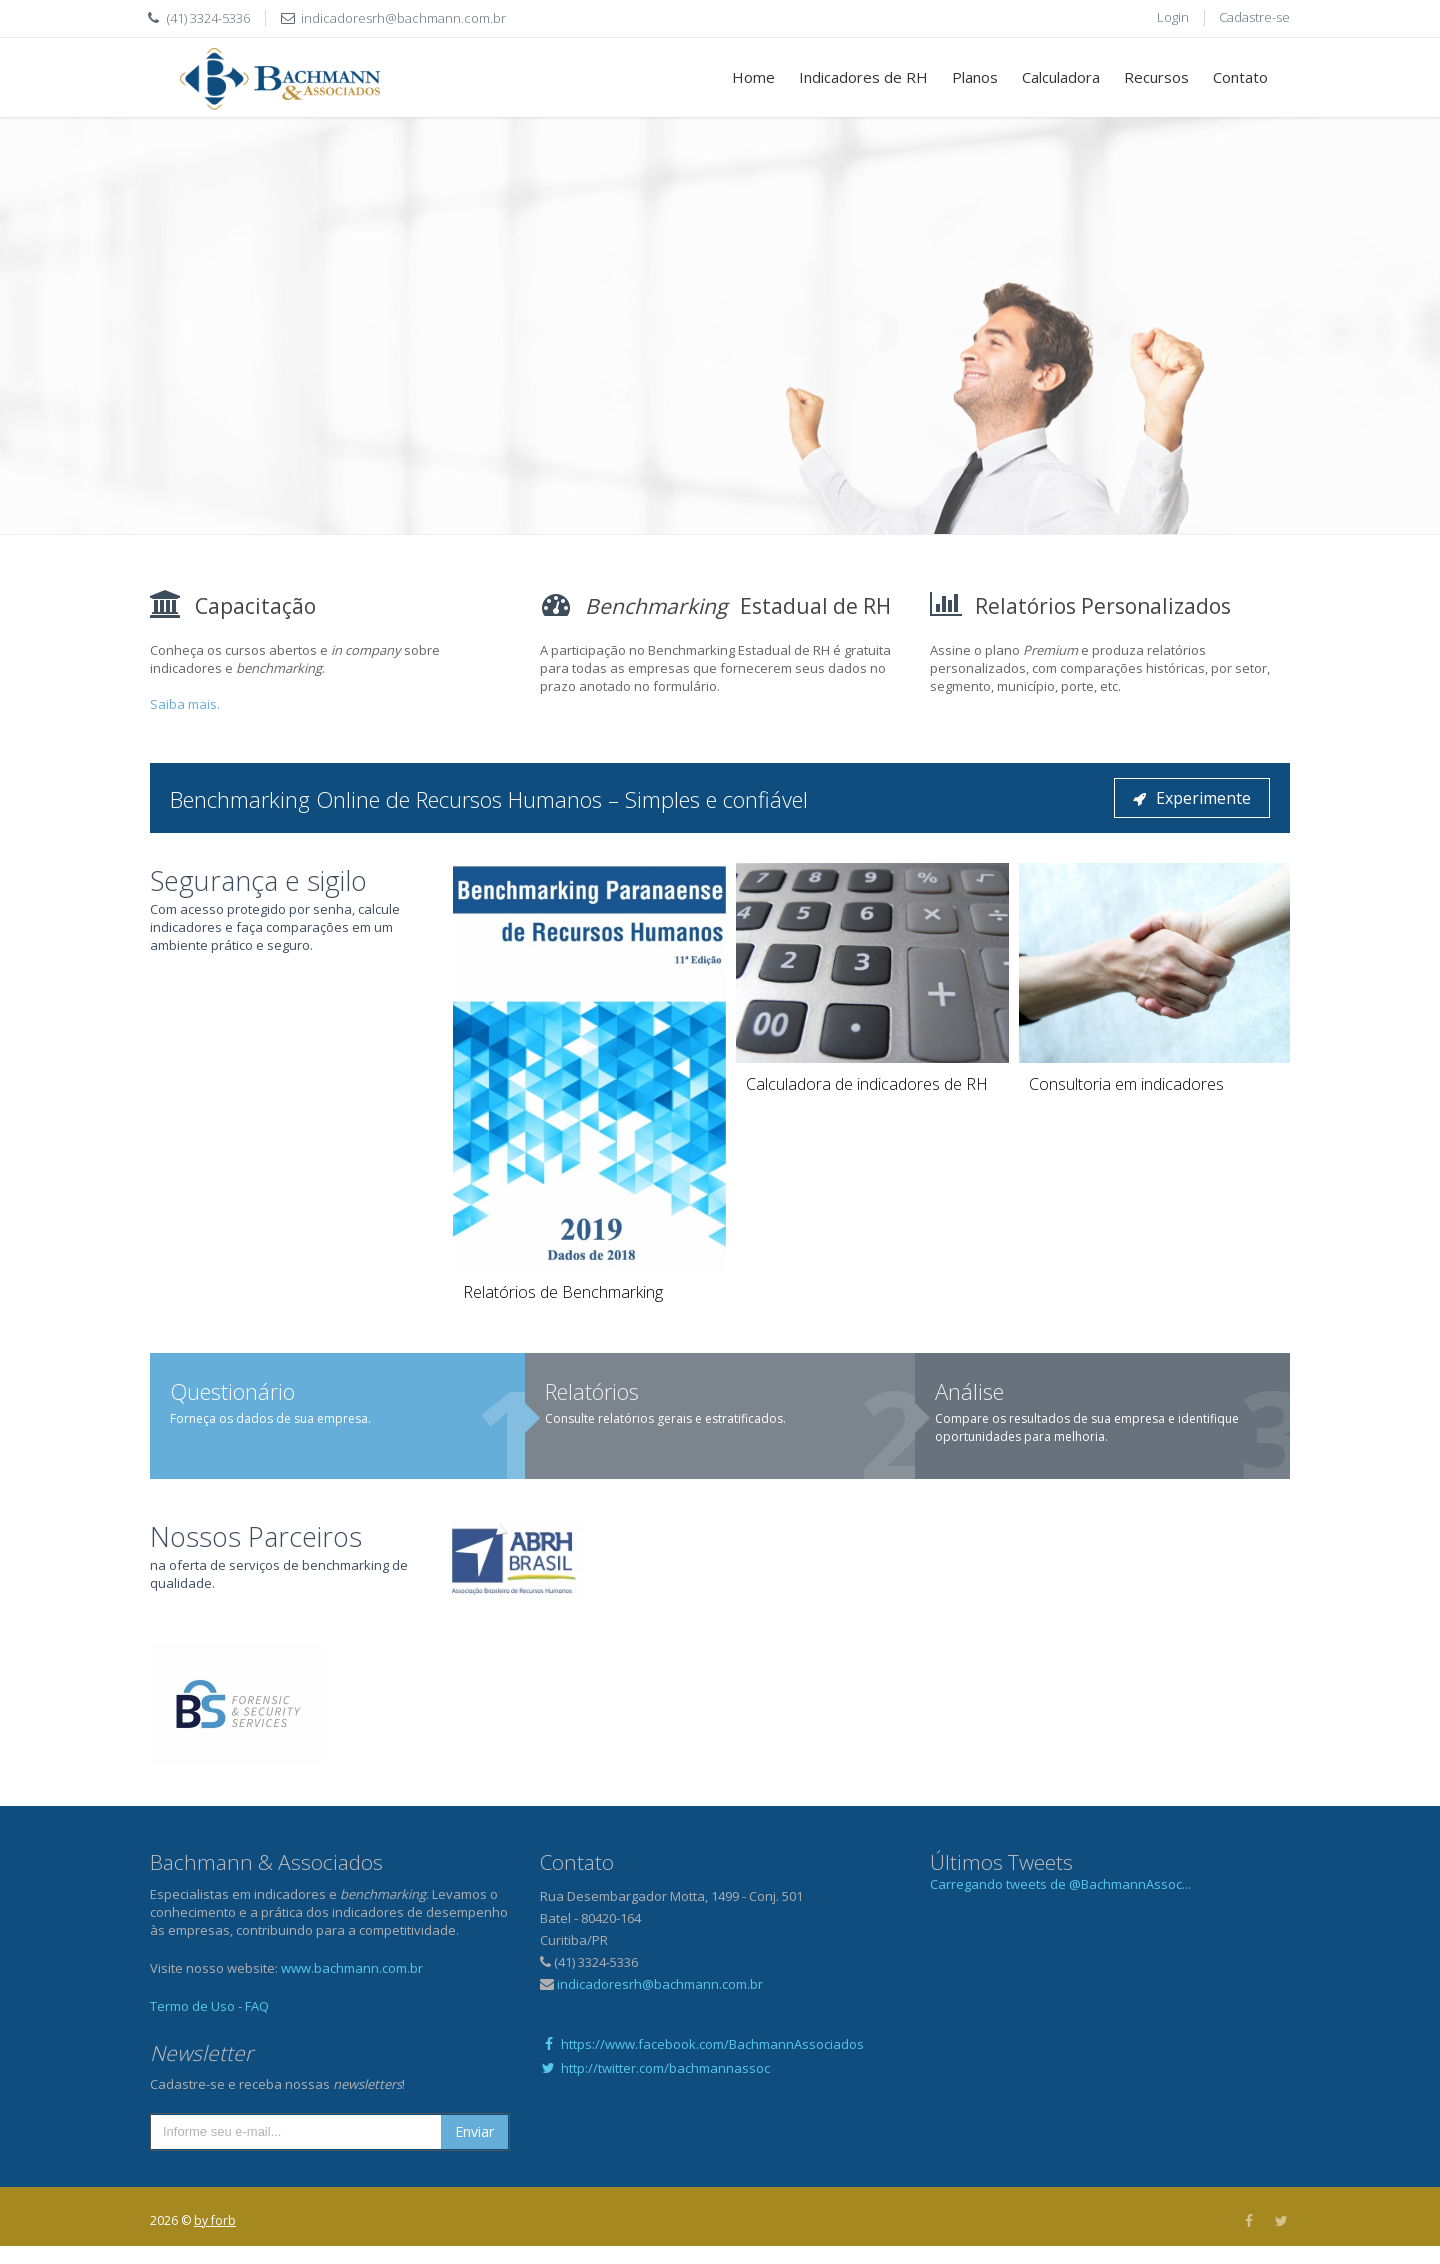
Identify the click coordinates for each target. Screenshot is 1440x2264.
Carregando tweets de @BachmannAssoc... (1060, 1884)
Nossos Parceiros (256, 1536)
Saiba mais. (185, 704)
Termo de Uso (192, 2006)
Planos (975, 77)
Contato (1240, 77)
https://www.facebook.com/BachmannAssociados (702, 2044)
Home (753, 77)
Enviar (474, 2131)
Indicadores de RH (863, 77)
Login (1173, 17)
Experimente (1192, 798)
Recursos (1156, 77)
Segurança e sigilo (258, 880)
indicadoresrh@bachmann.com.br (403, 18)
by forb (215, 2220)
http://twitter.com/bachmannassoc (655, 2068)
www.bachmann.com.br (352, 1968)
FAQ (257, 2006)
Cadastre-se (1254, 17)
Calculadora (1061, 77)
